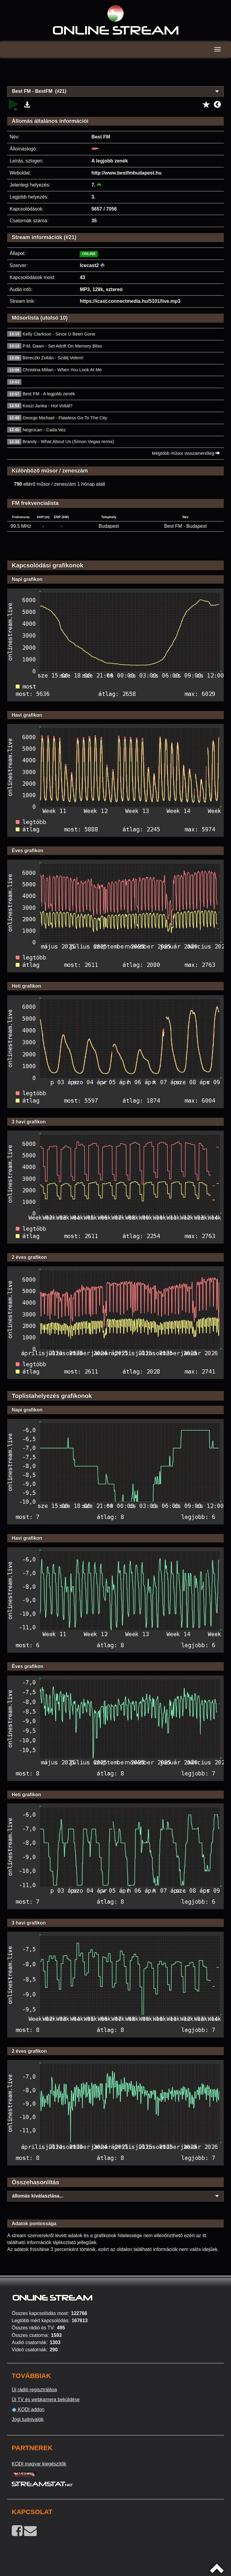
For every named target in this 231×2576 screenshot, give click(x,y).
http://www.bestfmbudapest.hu (126, 172)
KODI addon (28, 2409)
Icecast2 (89, 265)
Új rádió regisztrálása (34, 2389)
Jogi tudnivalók (28, 2419)
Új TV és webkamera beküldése (46, 2399)
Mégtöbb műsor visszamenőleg (186, 453)
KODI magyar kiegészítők (39, 2463)
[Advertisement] (115, 75)
